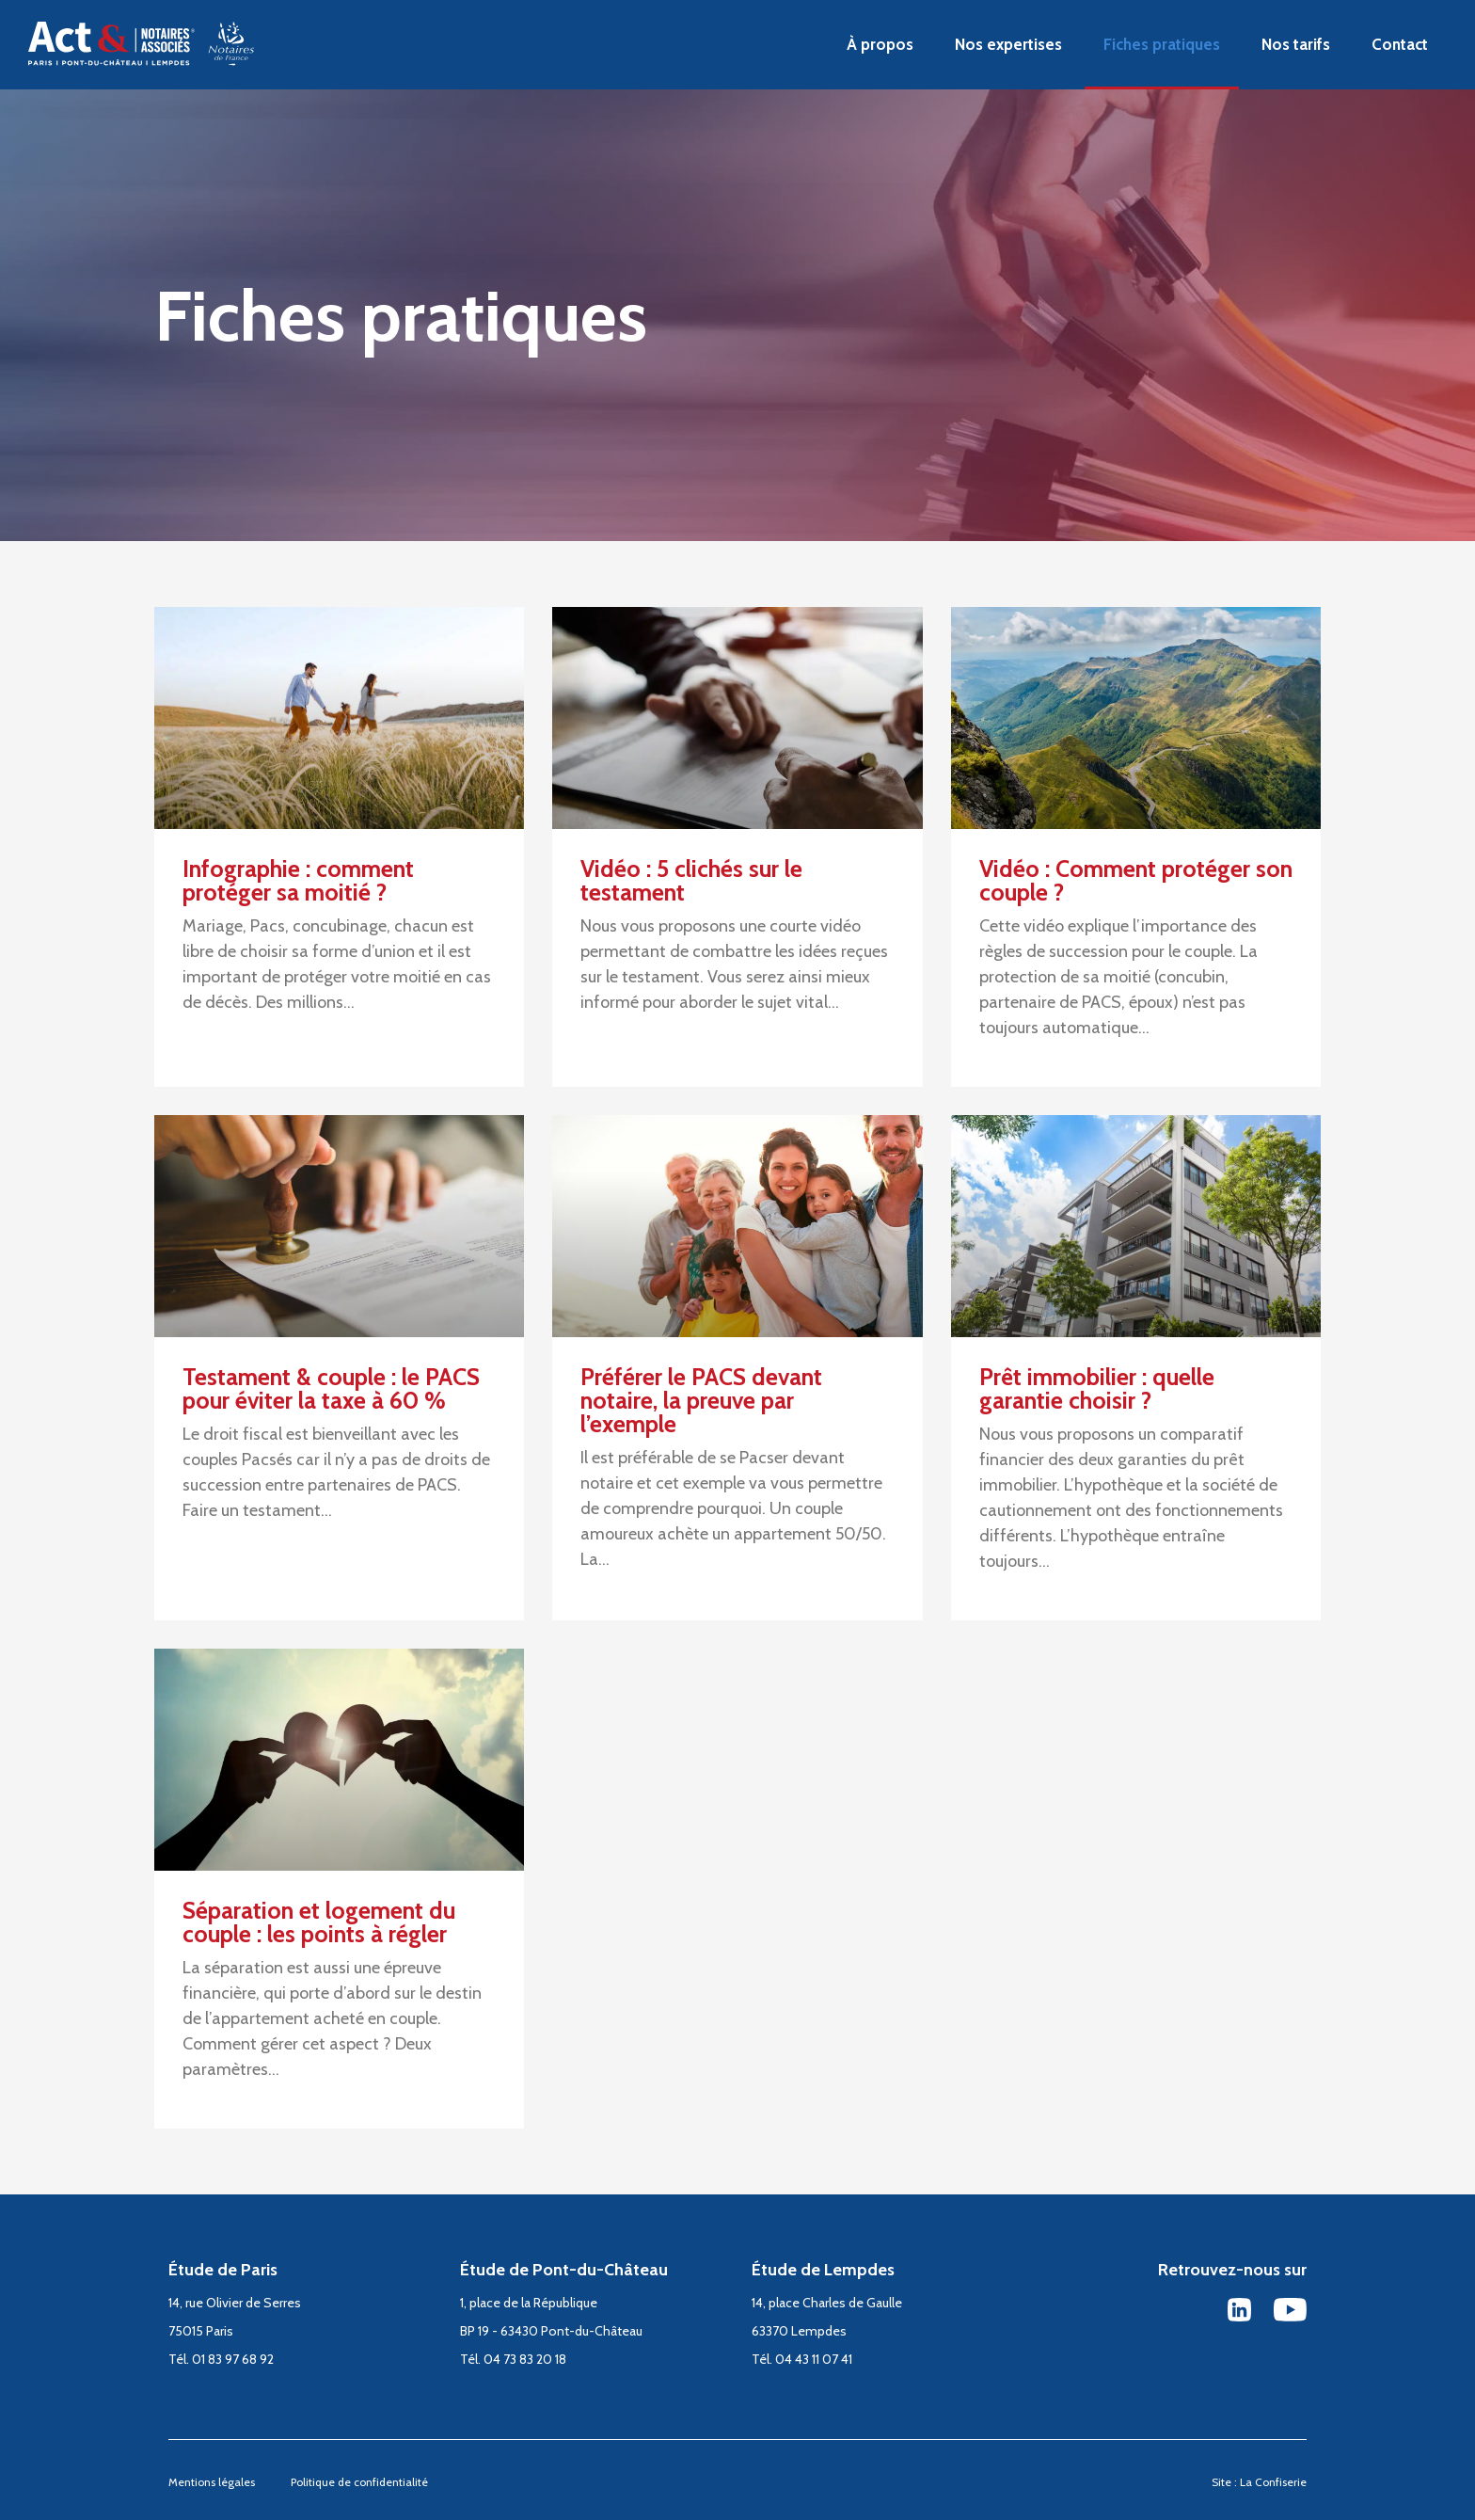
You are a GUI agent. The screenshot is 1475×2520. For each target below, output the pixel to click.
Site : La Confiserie (1259, 2482)
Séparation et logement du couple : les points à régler (318, 1922)
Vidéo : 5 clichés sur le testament (691, 880)
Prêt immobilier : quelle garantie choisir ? (1096, 1388)
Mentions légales (211, 2482)
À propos (880, 44)
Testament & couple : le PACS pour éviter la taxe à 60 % (331, 1388)
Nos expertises (1008, 44)
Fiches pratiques (1161, 44)
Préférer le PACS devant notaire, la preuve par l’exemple (701, 1400)
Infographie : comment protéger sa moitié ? (298, 880)
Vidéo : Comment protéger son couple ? (1136, 880)
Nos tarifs (1295, 44)
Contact (1400, 44)
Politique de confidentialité (359, 2482)
